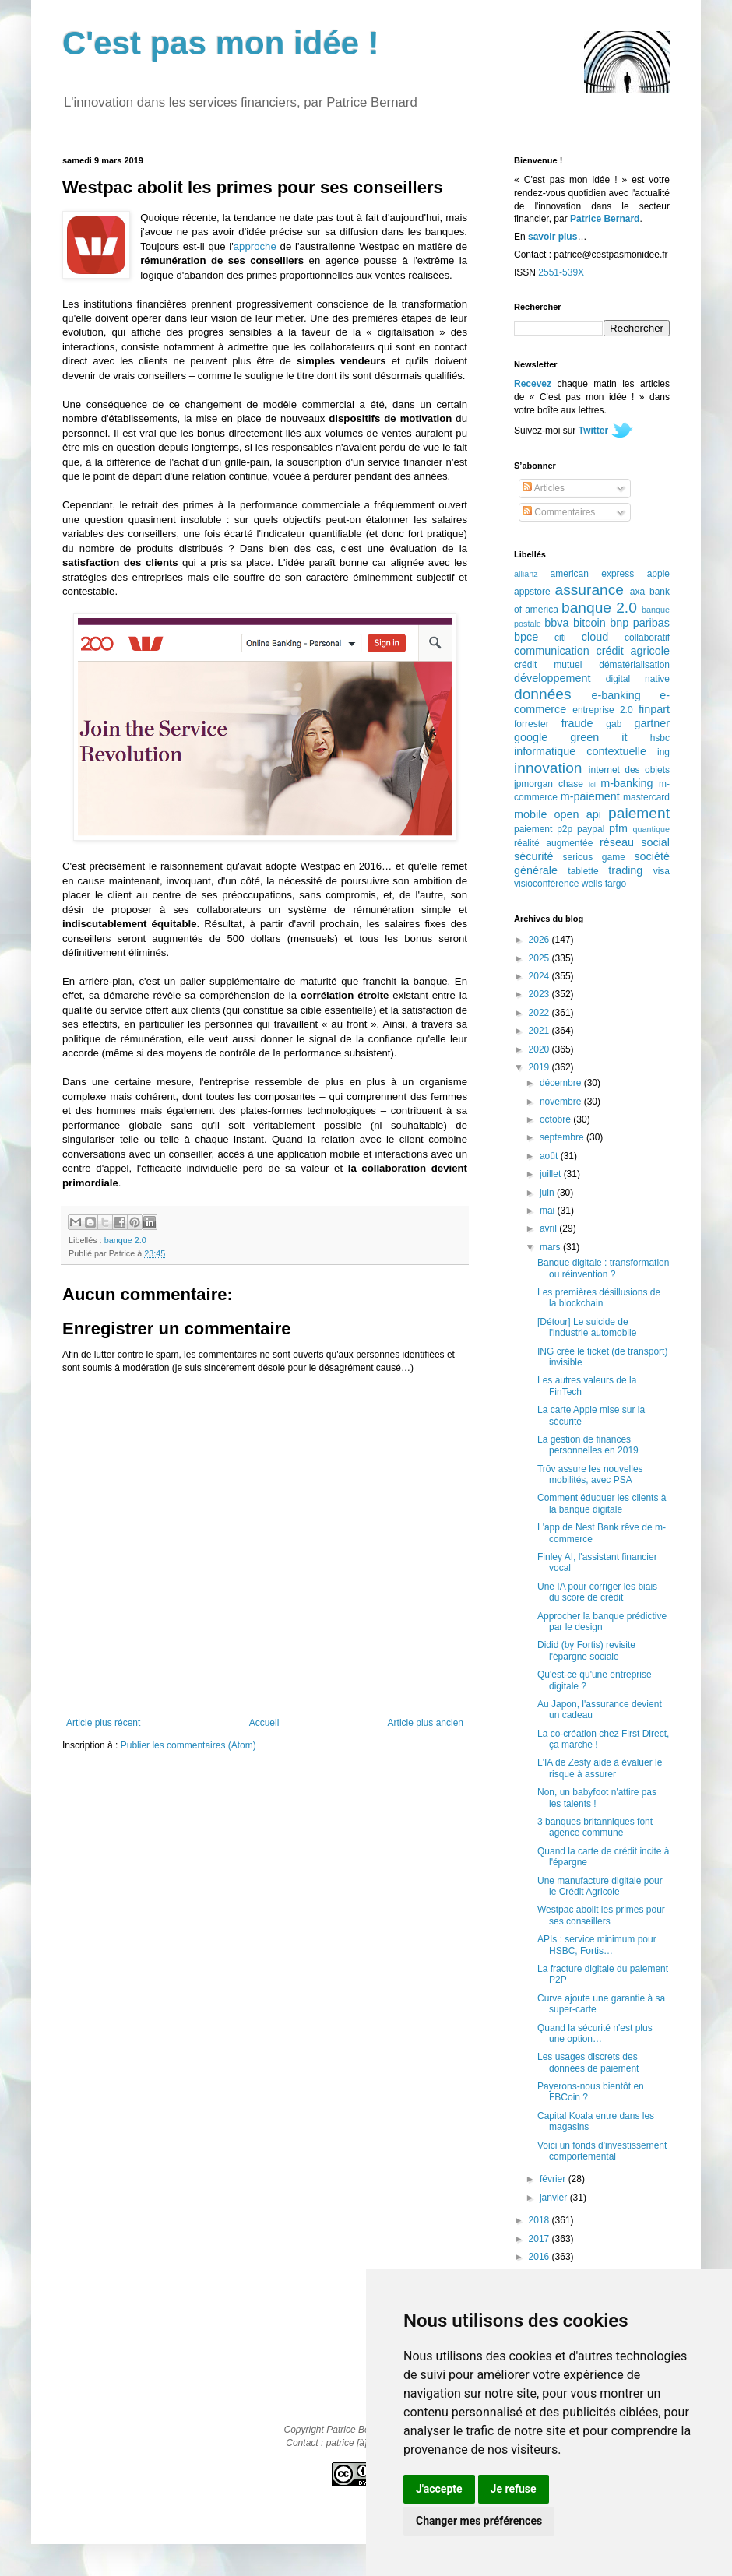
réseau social (635, 842)
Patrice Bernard (604, 218)
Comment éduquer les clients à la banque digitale (601, 1503)
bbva (556, 623)
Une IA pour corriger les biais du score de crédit (597, 1592)
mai (549, 1210)
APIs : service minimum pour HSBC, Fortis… (596, 1945)
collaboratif (647, 637)
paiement (639, 813)
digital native (638, 678)
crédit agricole (633, 651)
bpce (526, 637)
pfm (618, 828)
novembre (562, 1101)
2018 (540, 2220)
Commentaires (559, 512)
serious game (594, 857)
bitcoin (589, 623)
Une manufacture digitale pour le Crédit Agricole (600, 1886)
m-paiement (590, 796)
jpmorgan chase (548, 783)
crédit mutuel (548, 664)
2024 (540, 976)
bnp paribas (640, 623)
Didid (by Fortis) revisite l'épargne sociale (586, 1650)
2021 (540, 1030)
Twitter (593, 430)
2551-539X (561, 272)
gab (613, 724)
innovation (548, 768)
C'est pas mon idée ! (220, 43)
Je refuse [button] (514, 2489)
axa (637, 591)
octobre (556, 1119)
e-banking (615, 695)
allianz (526, 573)
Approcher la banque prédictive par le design (602, 1621)
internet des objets (629, 769)
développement (552, 678)
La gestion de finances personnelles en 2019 (588, 1445)
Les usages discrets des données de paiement (588, 2062)
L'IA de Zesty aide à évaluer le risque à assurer (599, 1768)
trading (625, 870)
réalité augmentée (553, 843)
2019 (540, 1067)
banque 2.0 (125, 1240)
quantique (651, 829)
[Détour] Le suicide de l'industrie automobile (586, 1327)
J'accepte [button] (439, 2489)
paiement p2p (543, 829)
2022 (540, 1012)
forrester (531, 724)
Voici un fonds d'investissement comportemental (602, 2151)
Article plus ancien (425, 1722)
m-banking (626, 783)
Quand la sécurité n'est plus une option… (595, 2033)
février (554, 2179)
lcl (592, 784)
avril (549, 1228)
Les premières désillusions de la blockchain (598, 1298)
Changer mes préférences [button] (479, 2520)
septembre (563, 1137)
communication (551, 651)
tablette (583, 871)
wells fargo (604, 883)
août (550, 1156)
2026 (540, 939)
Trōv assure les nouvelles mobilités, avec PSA (590, 1474)
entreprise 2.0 (602, 710)
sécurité (533, 856)
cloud (595, 637)
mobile (530, 814)
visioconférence (546, 883)
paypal (590, 829)
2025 (540, 958)
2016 (540, 2256)
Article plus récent (103, 1722)
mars (551, 1247)
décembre (562, 1082)
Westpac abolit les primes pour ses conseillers (601, 1915)
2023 (540, 994)
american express (593, 573)
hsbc (660, 738)
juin (548, 1192)
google (530, 737)
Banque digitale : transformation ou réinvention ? (603, 1268)
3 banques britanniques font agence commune (595, 1827)
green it (598, 737)
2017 (540, 2238)
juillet (552, 1174)
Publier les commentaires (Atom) (188, 1745)
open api (577, 814)
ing (663, 752)
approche (255, 246)
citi (560, 637)
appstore (532, 591)
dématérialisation (634, 664)
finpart (654, 709)
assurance (590, 590)
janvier (555, 2197)
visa (661, 871)
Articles (544, 488)
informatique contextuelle (580, 751)
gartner (652, 723)
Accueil (264, 1722)
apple (658, 573)
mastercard (646, 797)
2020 (540, 1049)
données (543, 694)
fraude (577, 723)
